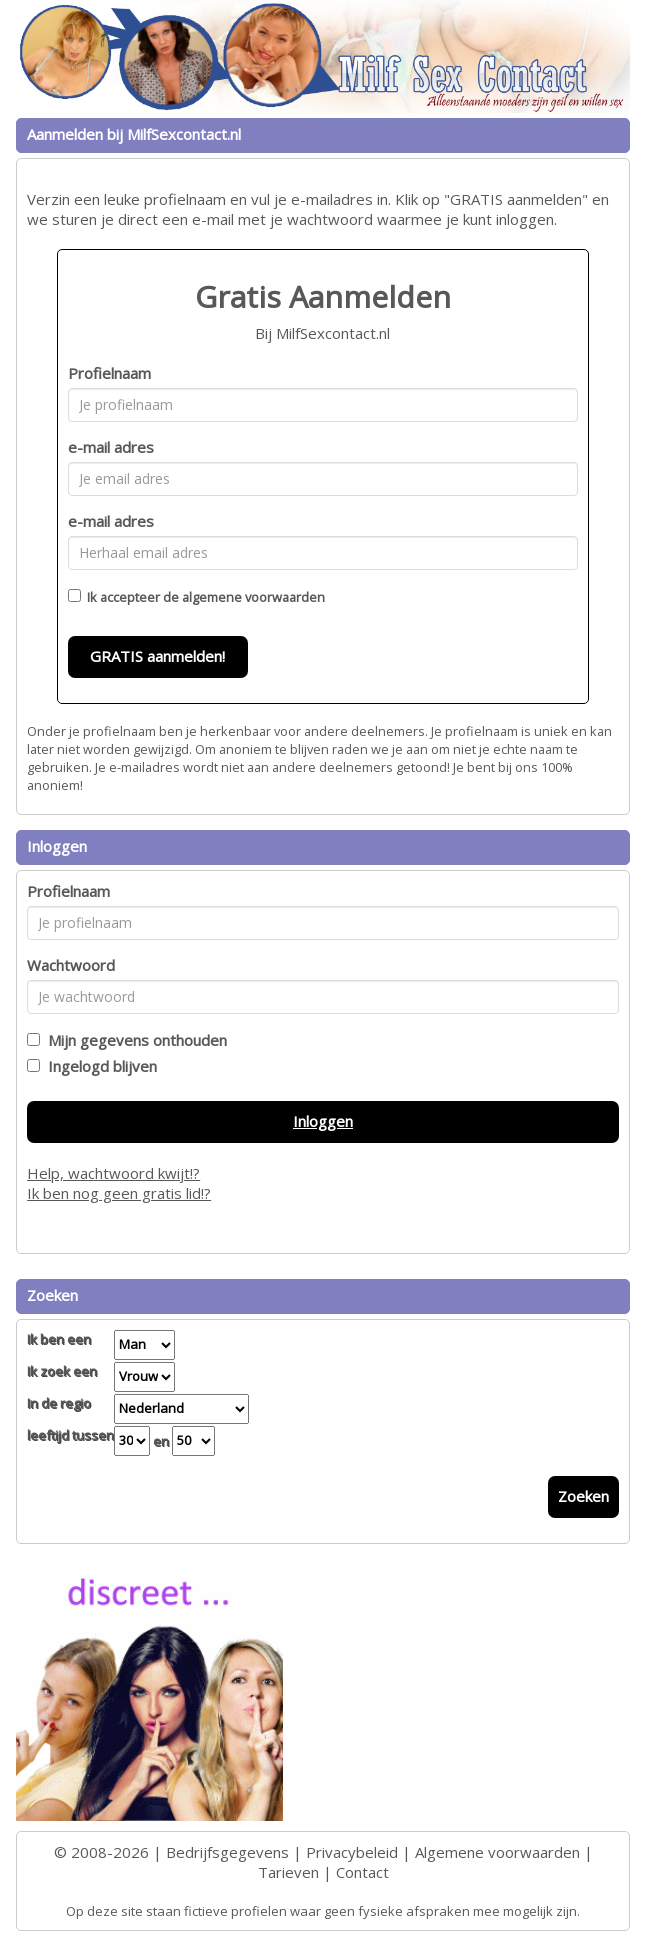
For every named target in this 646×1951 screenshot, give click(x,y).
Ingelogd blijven (98, 1066)
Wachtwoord (71, 965)
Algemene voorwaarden (497, 1852)
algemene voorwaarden (253, 597)
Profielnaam (109, 373)
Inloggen (323, 1121)
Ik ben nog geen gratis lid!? (119, 1193)
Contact (362, 1872)
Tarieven (288, 1872)
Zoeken (583, 1496)
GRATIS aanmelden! (157, 656)
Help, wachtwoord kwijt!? (113, 1173)
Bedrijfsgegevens (227, 1852)
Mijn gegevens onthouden (133, 1040)
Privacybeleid (352, 1852)
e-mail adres (111, 447)
